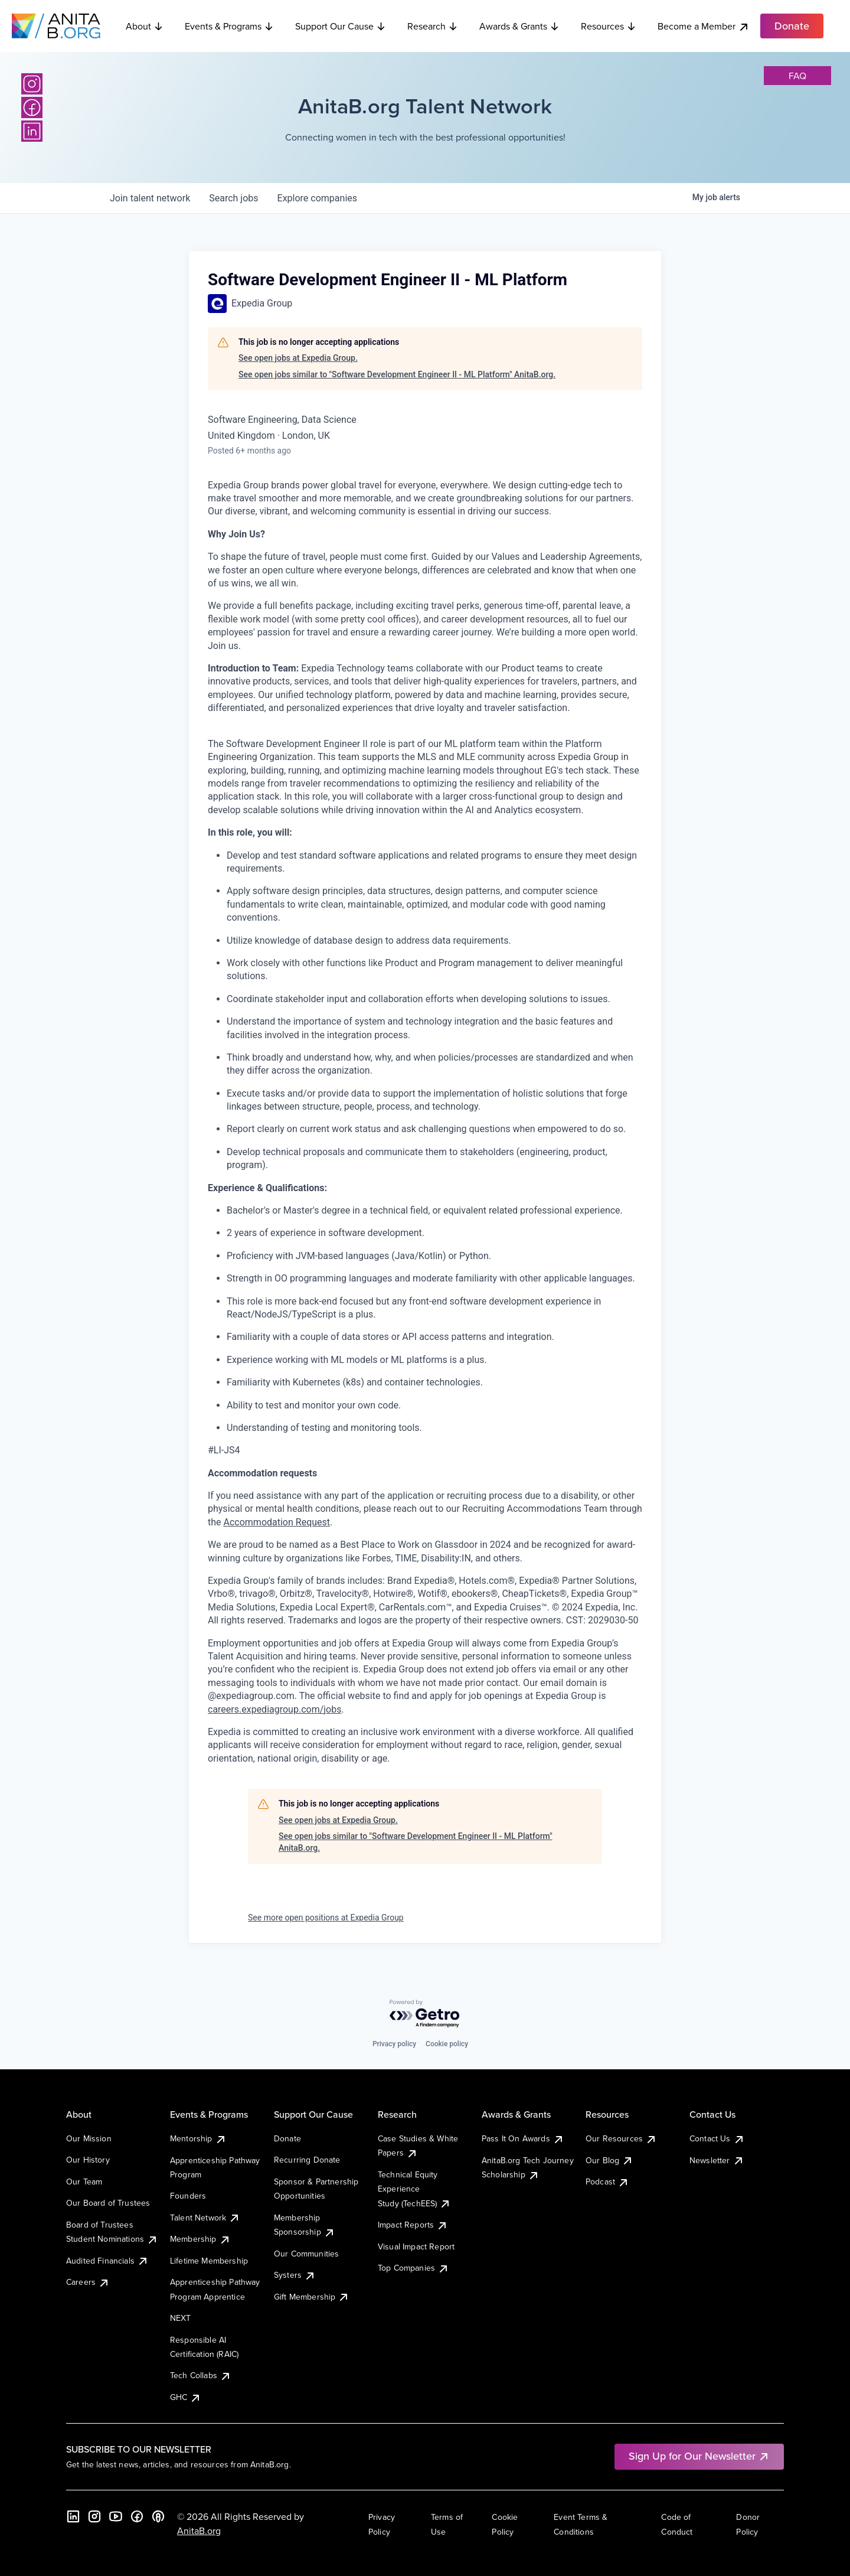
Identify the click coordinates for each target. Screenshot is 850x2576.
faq (797, 75)
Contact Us (717, 2138)
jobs (233, 198)
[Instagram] (32, 83)
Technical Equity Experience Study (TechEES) (414, 2189)
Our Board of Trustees (108, 2203)
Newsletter (716, 2160)
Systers (295, 2275)
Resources (608, 25)
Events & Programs (229, 25)
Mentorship (198, 2138)
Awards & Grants (519, 25)
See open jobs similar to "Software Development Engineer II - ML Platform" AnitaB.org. (396, 374)
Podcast (607, 2181)
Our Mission (89, 2138)
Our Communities (306, 2253)
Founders (188, 2196)
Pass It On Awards (523, 2138)
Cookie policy (447, 2044)
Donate (287, 2138)
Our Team (84, 2181)
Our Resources (621, 2138)
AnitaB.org (199, 2530)
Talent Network (205, 2217)
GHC (185, 2397)
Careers (88, 2282)
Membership (200, 2239)
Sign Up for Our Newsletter (699, 2455)
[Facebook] (32, 107)
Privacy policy (394, 2044)
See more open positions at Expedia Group (326, 1917)
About (145, 25)
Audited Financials (107, 2261)
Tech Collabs (200, 2375)
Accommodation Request (277, 1522)
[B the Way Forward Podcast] (158, 2516)
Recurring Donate (307, 2160)
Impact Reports (413, 2225)
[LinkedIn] (32, 131)
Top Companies (413, 2268)
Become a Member (704, 26)
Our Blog (609, 2160)
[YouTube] (116, 2516)
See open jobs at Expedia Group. (298, 358)
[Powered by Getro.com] (425, 2014)
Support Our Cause (340, 25)
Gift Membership (311, 2297)
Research (432, 25)
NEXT (180, 2318)
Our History (88, 2160)
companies (317, 198)
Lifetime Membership (209, 2261)
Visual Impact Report (416, 2246)
